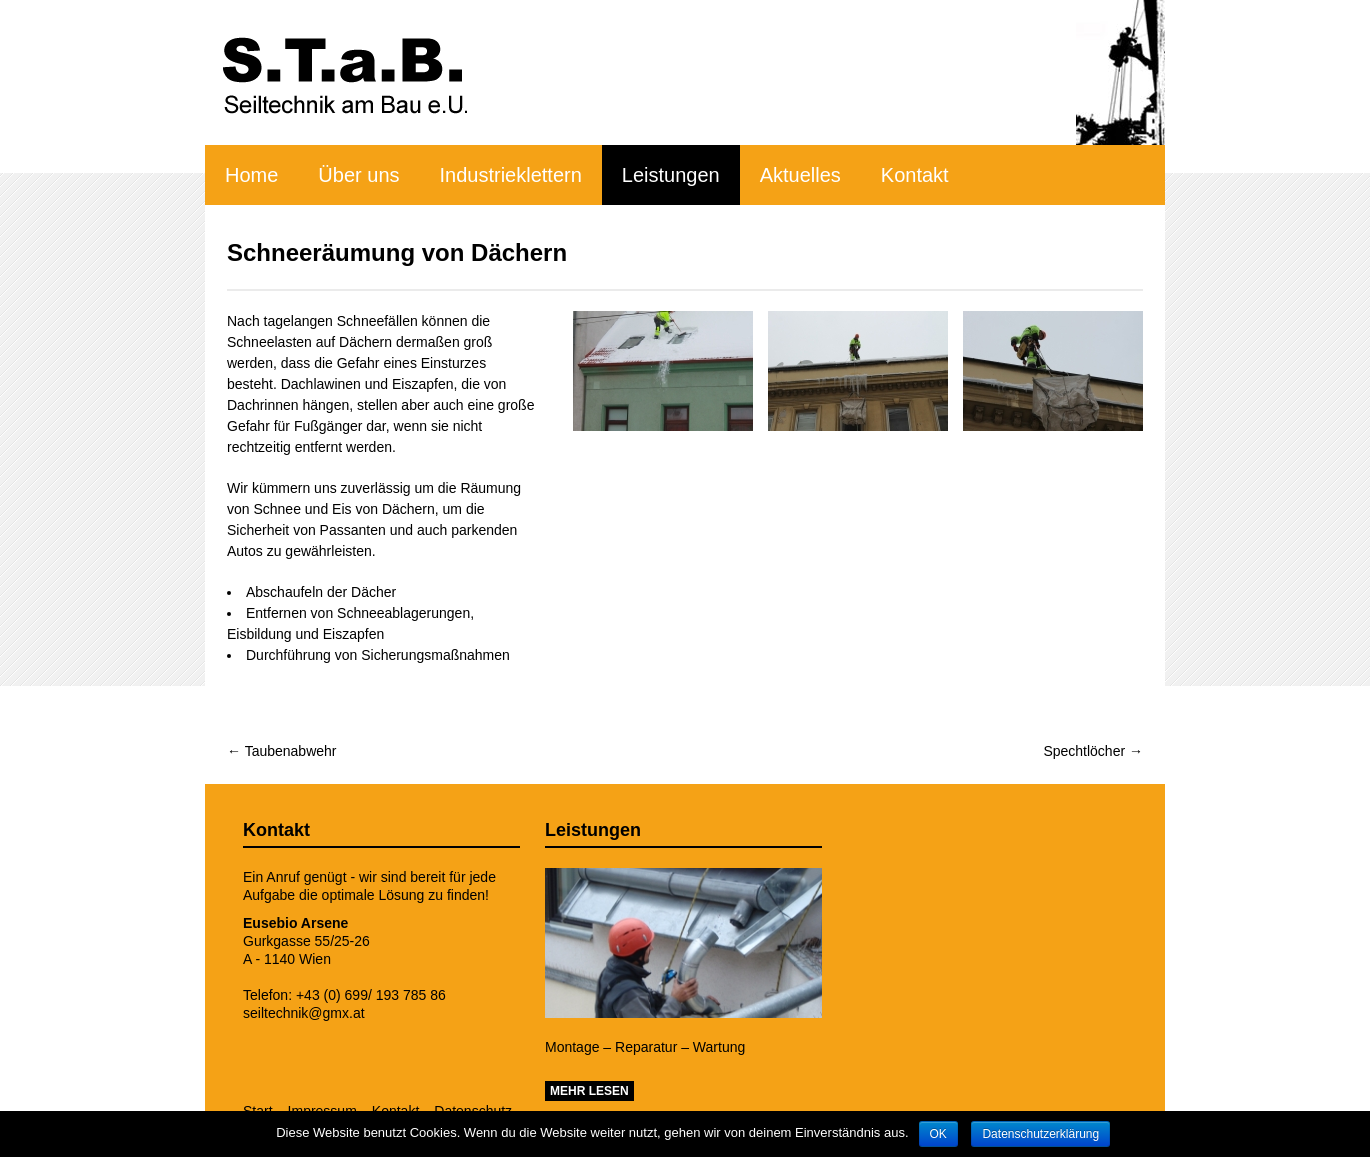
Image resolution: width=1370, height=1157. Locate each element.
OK (938, 1134)
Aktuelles (800, 175)
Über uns (358, 175)
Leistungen (671, 175)
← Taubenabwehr (281, 751)
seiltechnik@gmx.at (304, 1013)
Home (251, 175)
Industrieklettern (511, 175)
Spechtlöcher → (1093, 751)
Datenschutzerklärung (1040, 1134)
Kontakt (915, 175)
